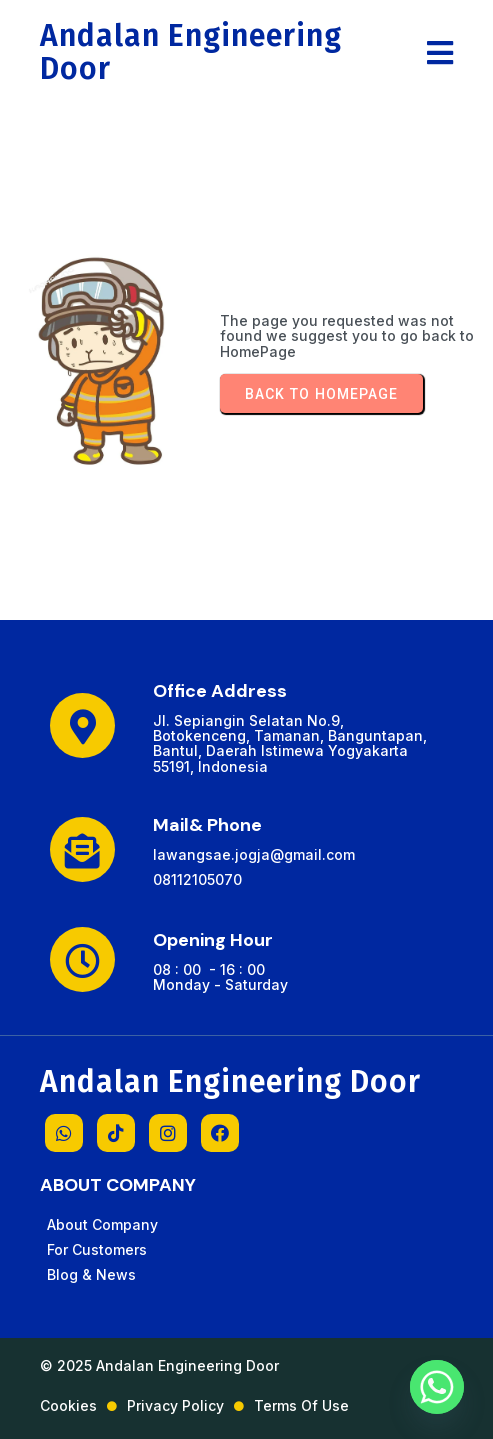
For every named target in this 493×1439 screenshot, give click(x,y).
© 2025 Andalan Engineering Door (159, 1365)
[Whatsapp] (437, 1387)
